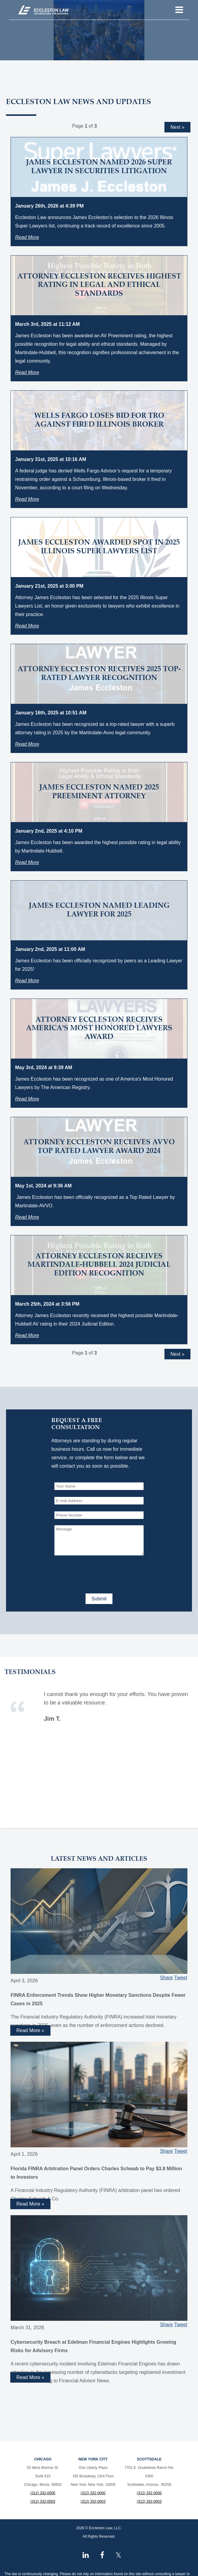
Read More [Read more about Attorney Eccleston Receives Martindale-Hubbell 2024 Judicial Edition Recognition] (27, 1335)
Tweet (180, 1977)
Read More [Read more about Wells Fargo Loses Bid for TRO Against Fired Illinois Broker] (27, 499)
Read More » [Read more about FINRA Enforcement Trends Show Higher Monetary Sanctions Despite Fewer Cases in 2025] (30, 2030)
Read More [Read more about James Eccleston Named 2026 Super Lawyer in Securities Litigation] (27, 237)
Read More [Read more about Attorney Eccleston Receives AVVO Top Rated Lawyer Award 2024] (27, 1217)
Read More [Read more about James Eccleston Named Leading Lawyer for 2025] (27, 980)
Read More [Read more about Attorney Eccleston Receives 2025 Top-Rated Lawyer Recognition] (27, 744)
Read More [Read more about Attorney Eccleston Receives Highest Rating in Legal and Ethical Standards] (27, 372)
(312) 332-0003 (43, 2501)
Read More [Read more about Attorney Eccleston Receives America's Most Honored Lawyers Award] (27, 1098)
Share (166, 1977)
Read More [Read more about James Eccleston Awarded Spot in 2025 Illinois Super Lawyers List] (27, 625)
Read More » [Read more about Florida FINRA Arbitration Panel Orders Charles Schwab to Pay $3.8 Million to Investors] (30, 2203)
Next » (177, 127)
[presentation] (100, 1573)
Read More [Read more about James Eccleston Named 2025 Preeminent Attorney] (27, 862)
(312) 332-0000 (43, 2493)
